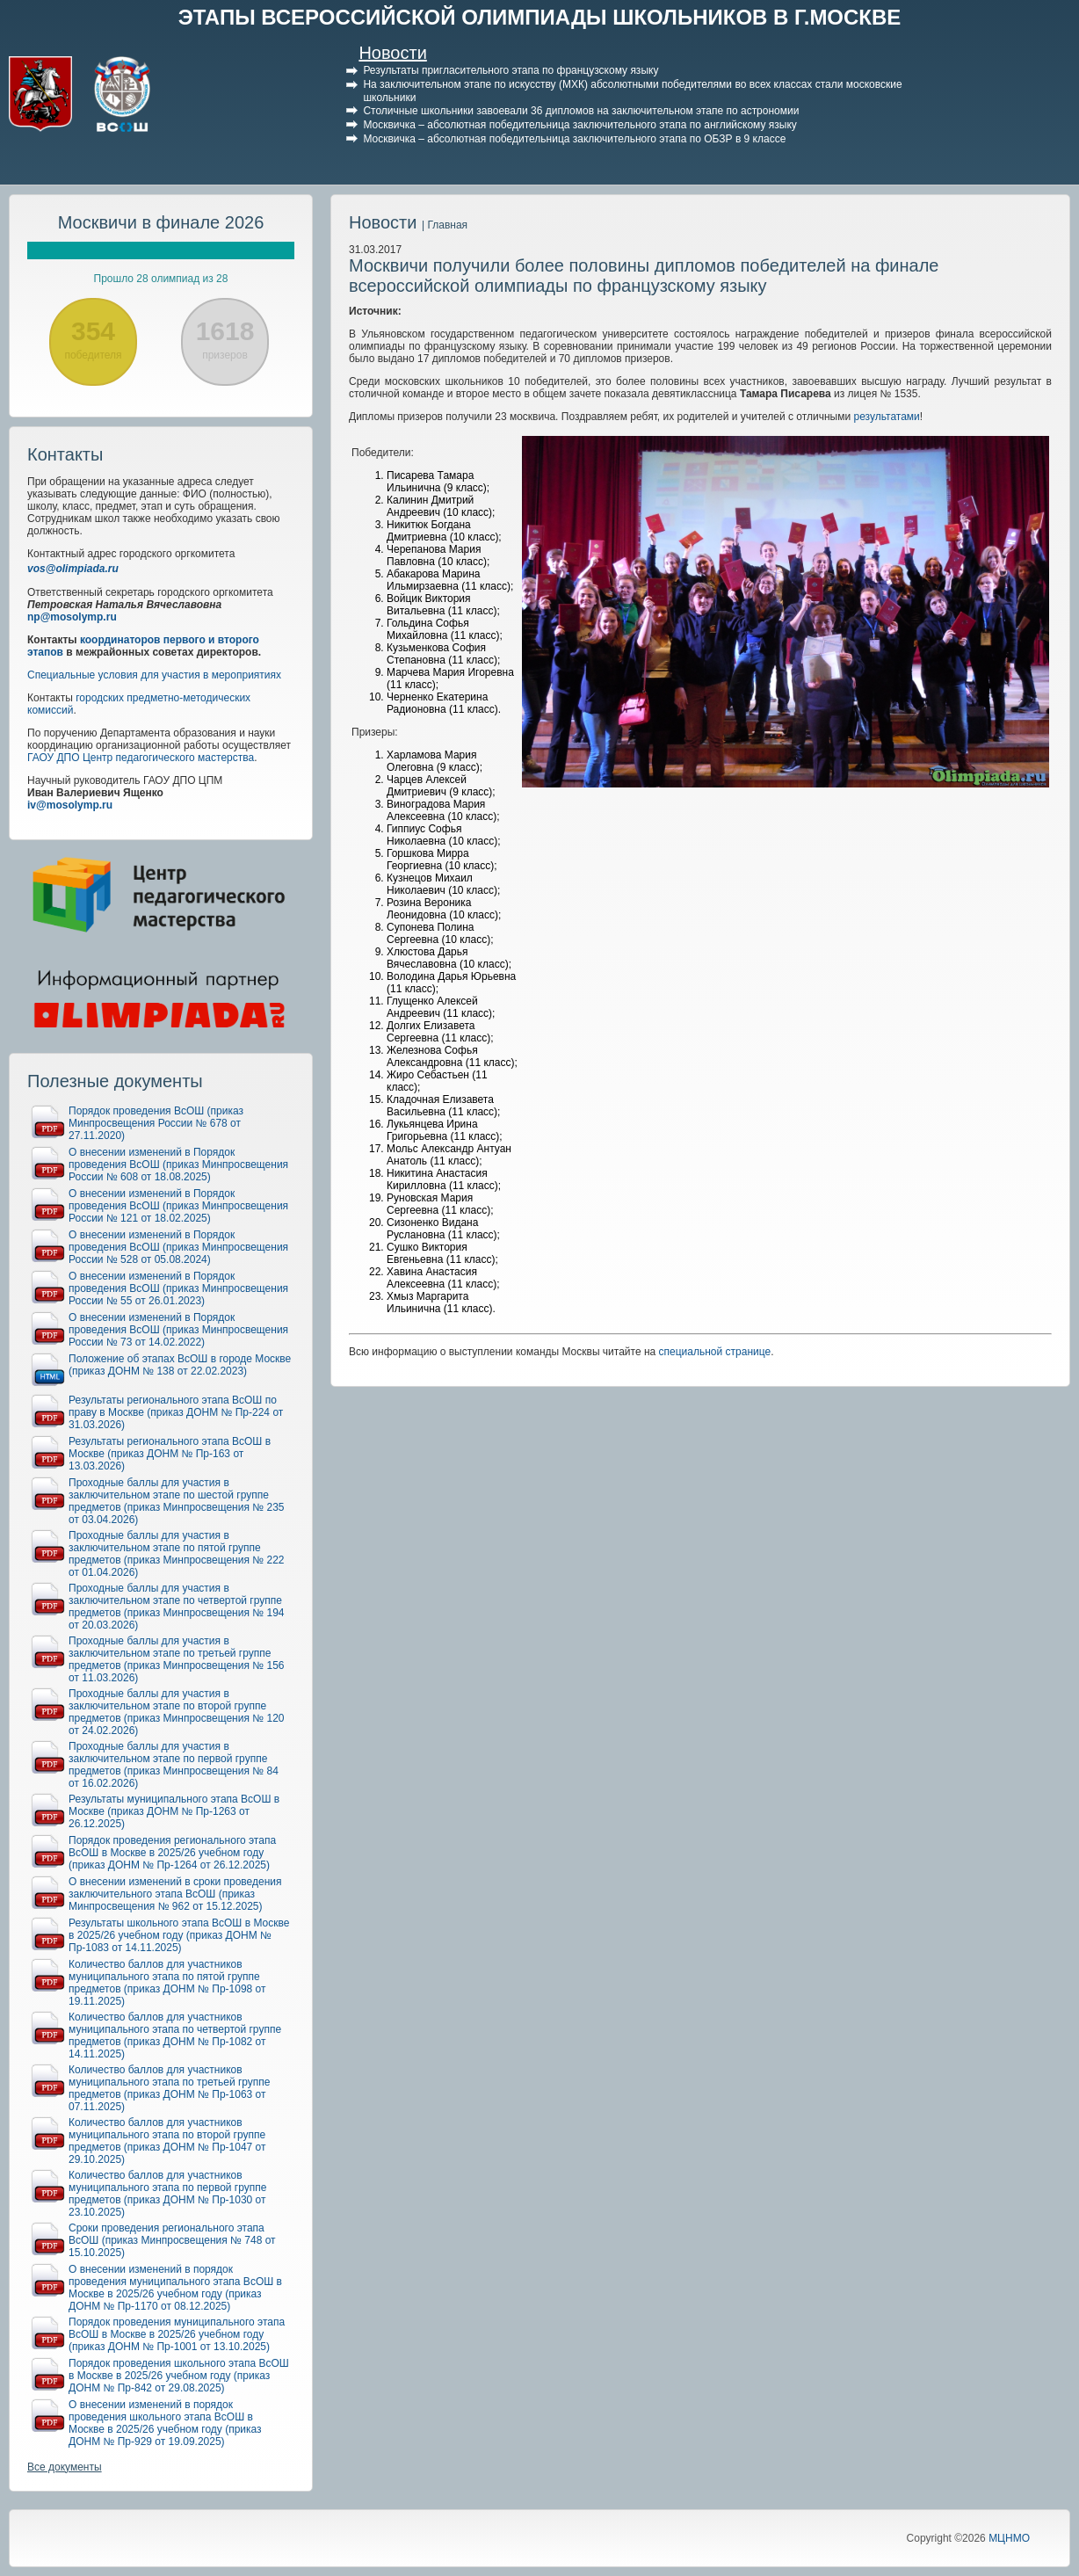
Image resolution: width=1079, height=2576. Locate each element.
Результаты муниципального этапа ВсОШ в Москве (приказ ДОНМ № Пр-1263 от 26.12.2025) (174, 1811)
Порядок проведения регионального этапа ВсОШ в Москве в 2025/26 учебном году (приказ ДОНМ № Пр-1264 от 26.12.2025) (172, 1852)
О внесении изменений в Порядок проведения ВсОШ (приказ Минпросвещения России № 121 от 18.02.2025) (178, 1205)
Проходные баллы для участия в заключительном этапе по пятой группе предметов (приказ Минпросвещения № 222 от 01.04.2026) (177, 1553)
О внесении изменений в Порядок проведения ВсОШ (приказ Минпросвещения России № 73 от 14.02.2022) (178, 1329)
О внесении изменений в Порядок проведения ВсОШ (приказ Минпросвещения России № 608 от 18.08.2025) (178, 1164)
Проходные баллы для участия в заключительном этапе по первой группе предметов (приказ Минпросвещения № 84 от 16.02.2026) (174, 1764)
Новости (392, 52)
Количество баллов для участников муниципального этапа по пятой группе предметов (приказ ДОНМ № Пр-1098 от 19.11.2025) (167, 1982)
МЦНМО (1009, 2538)
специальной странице (715, 1352)
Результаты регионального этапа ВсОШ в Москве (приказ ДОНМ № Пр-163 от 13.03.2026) (170, 1453)
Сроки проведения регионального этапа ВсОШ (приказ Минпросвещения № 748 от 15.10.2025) (172, 2240)
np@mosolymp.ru (72, 617)
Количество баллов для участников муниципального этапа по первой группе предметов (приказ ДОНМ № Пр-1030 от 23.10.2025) (167, 2193)
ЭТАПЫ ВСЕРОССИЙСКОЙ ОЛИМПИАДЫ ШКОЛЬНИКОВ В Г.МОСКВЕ (540, 17)
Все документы (64, 2467)
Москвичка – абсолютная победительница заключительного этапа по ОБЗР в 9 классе (574, 139)
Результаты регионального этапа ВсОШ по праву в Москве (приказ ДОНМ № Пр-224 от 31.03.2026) (176, 1412)
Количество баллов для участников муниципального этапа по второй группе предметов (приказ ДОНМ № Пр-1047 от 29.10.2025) (167, 2141)
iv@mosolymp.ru (69, 805)
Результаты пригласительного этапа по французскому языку (510, 70)
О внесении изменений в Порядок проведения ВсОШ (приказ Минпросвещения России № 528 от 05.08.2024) (178, 1247)
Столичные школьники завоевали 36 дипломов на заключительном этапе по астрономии (581, 111)
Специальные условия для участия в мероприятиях (154, 675)
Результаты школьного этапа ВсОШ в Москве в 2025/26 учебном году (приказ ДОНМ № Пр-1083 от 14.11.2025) (179, 1935)
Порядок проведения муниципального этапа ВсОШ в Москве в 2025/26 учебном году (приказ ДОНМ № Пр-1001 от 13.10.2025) (177, 2334)
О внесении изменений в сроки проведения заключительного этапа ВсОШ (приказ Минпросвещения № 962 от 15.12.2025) (175, 1894)
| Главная (444, 225)
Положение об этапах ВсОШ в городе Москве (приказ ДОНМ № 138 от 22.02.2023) (180, 1365)
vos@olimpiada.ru (73, 568)
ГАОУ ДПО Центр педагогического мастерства (140, 757)
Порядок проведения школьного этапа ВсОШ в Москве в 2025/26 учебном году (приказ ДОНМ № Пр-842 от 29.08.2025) (179, 2375)
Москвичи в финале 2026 (161, 222)
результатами (887, 416)
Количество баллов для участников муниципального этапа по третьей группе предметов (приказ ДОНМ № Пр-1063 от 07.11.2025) (170, 2088)
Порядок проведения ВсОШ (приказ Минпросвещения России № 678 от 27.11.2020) (156, 1123)
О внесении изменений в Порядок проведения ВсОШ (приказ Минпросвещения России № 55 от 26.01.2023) (178, 1288)
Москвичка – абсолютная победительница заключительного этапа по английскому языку (579, 125)
